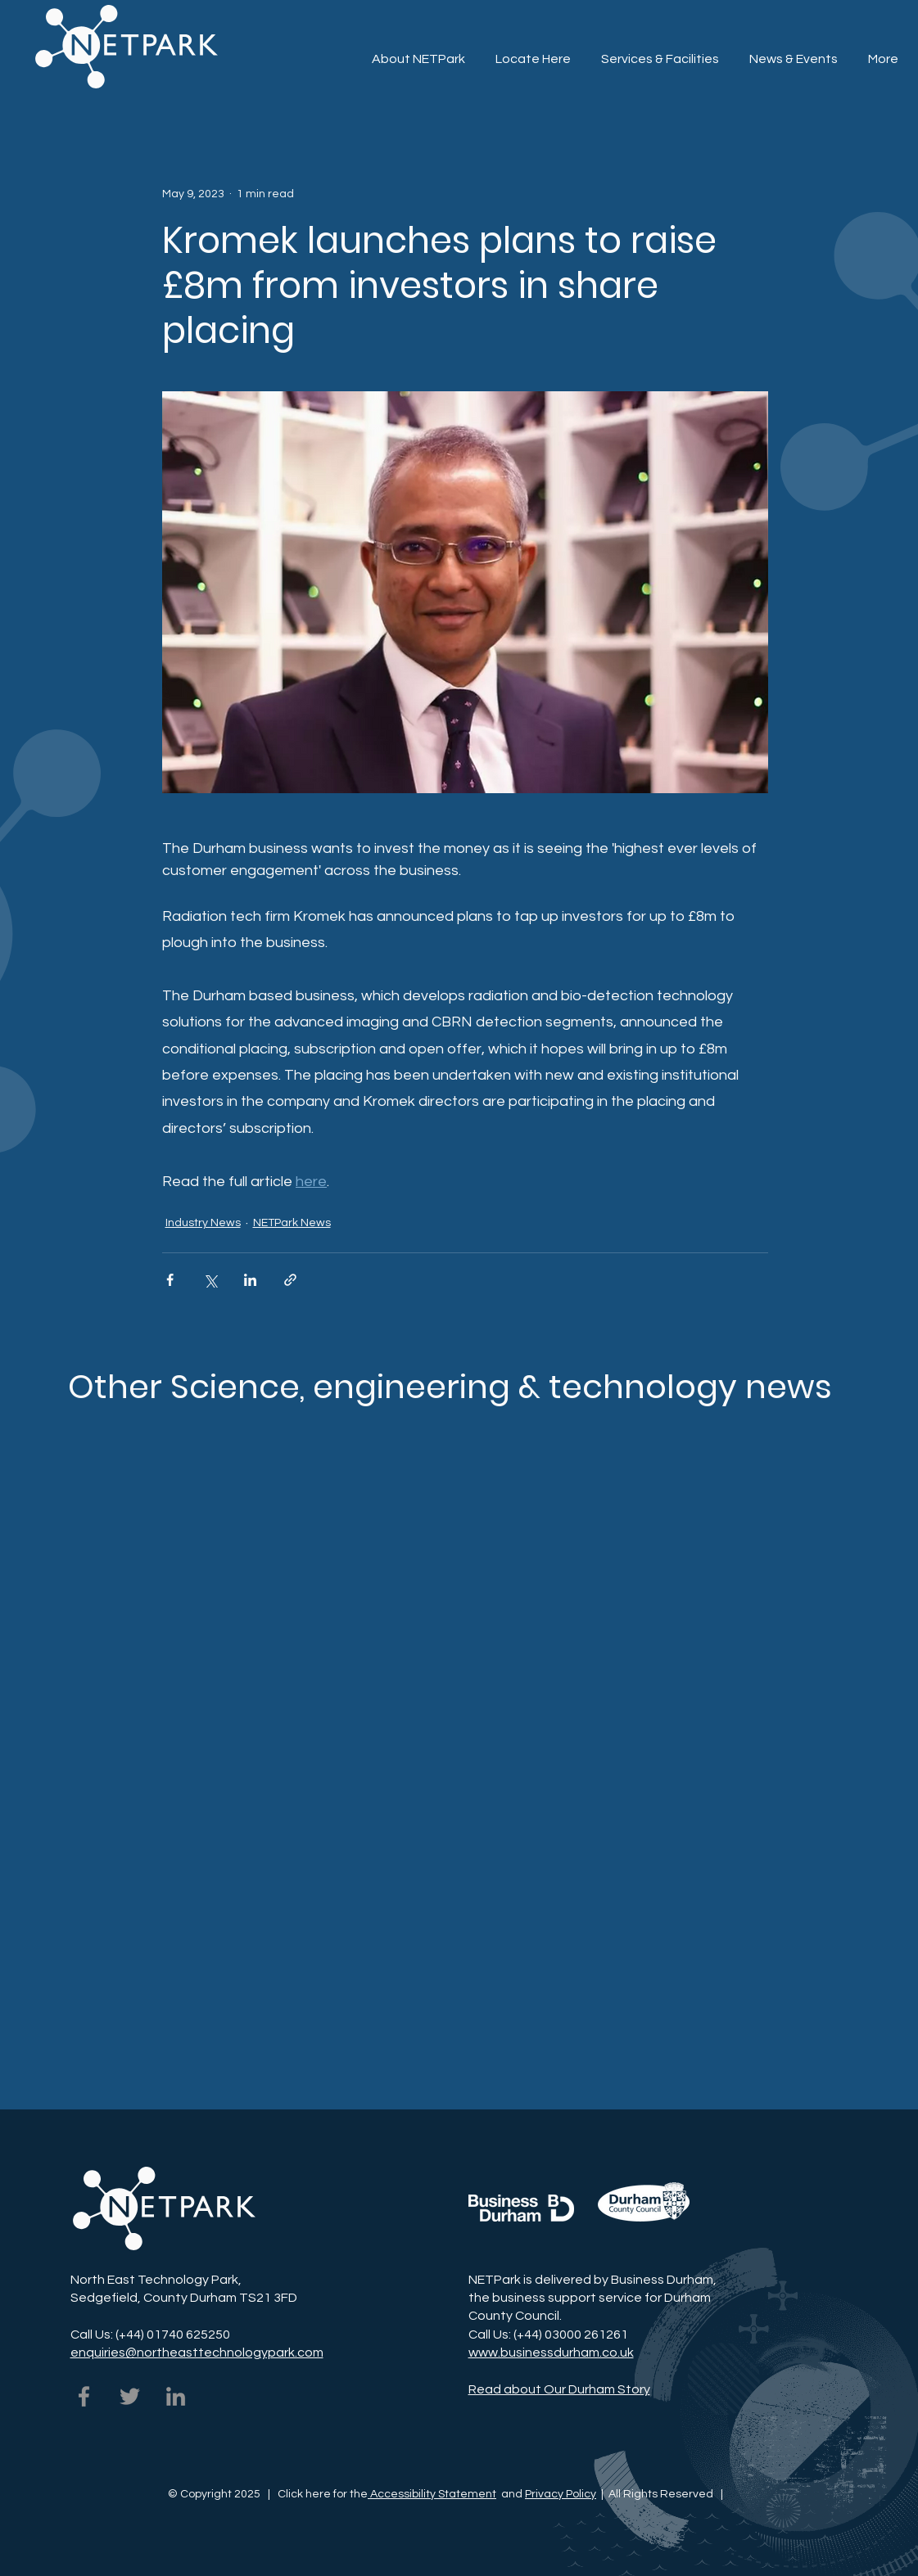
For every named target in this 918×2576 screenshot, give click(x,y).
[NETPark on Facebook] (83, 2396)
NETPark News (292, 1223)
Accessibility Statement (432, 2494)
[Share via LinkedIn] (250, 1280)
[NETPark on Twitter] (129, 2396)
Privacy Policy (560, 2494)
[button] (660, 51)
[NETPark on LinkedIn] (175, 2396)
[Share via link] (290, 1280)
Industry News (203, 1223)
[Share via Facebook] (170, 1280)
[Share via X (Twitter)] (210, 1280)
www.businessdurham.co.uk (551, 2352)
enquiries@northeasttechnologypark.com (196, 2352)
